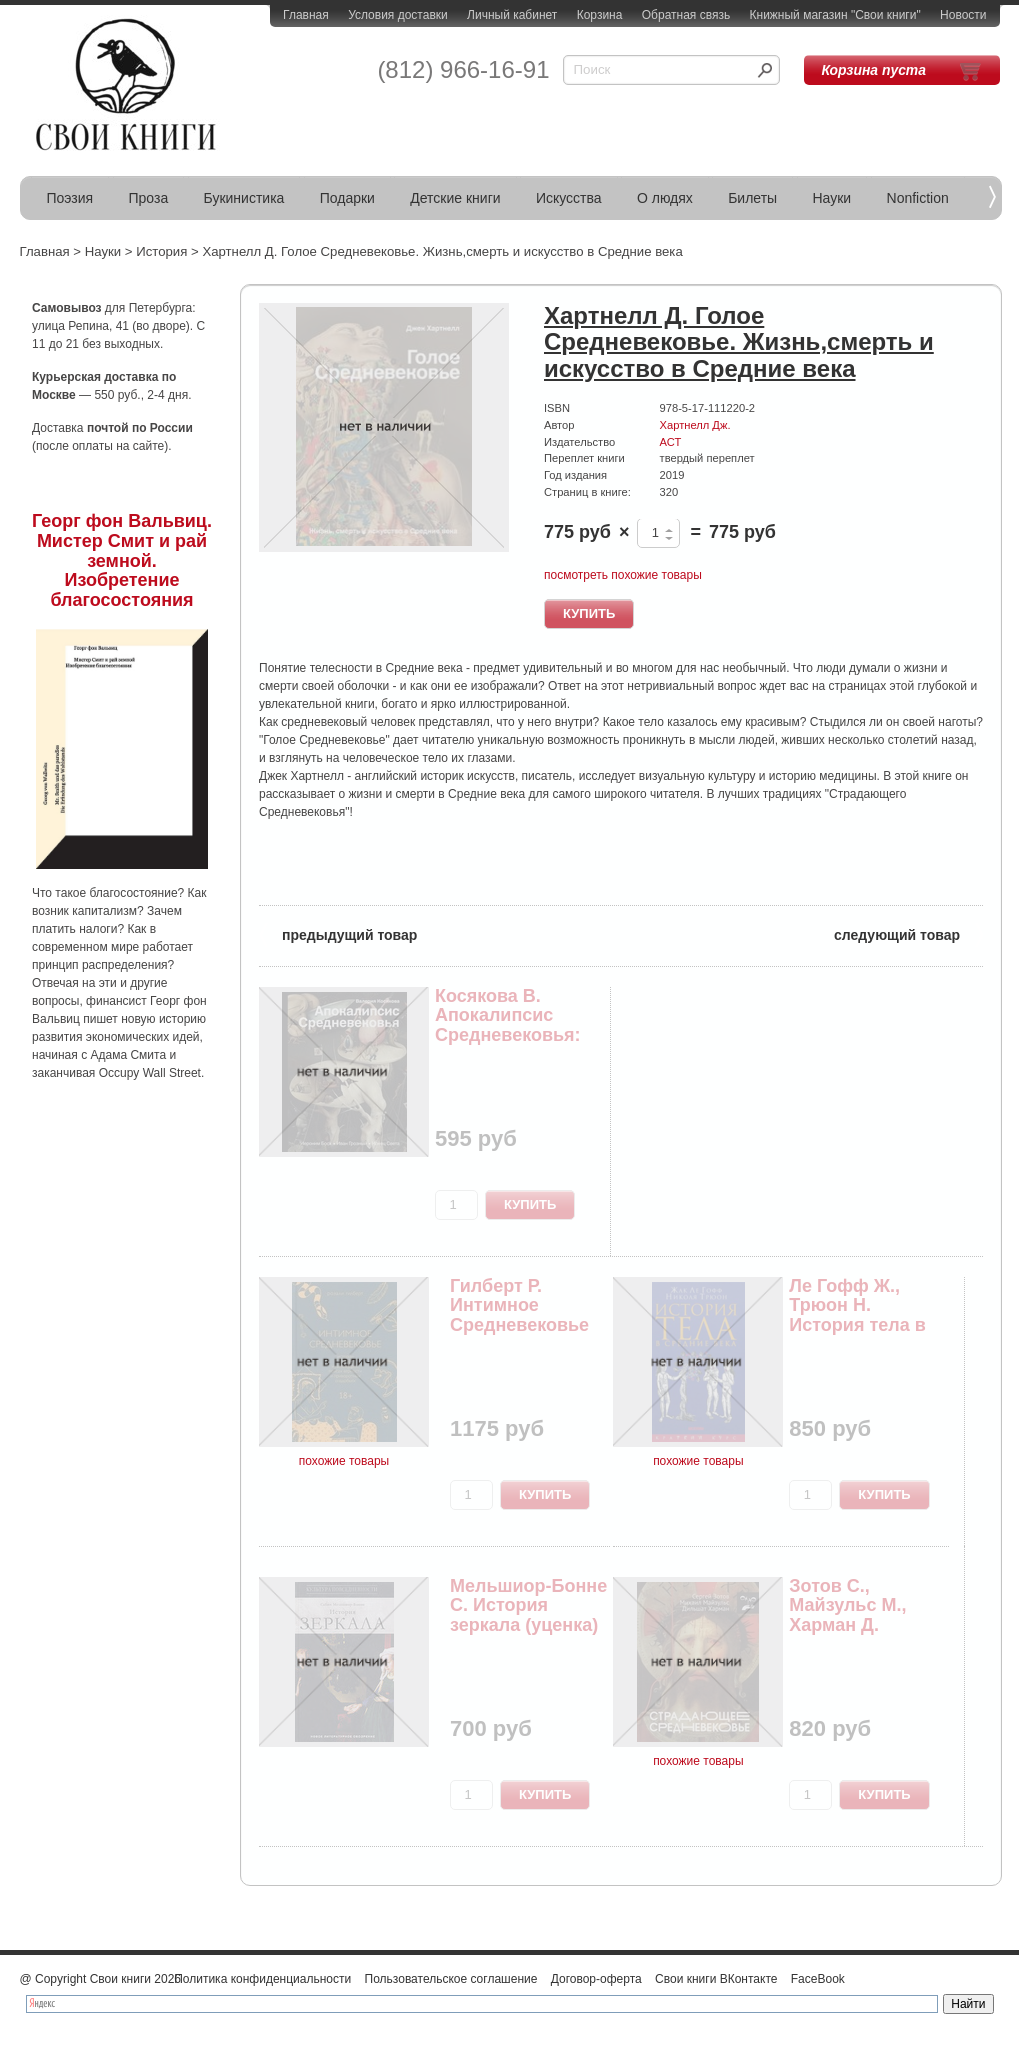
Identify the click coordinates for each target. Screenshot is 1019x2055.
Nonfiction (918, 198)
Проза (149, 198)
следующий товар (908, 933)
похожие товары (344, 1461)
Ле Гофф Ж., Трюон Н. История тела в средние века (857, 1315)
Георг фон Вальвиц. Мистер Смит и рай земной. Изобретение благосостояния (122, 560)
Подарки (347, 198)
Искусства (569, 198)
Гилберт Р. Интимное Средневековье (519, 1306)
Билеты (752, 198)
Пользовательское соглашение (451, 1979)
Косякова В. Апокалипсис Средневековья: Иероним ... (508, 1025)
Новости (963, 15)
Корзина (600, 15)
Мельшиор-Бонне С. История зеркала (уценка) (528, 1606)
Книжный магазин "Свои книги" (835, 15)
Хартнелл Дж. (695, 425)
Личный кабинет (512, 15)
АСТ (671, 442)
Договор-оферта (596, 1979)
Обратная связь (686, 15)
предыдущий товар (338, 933)
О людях (665, 198)
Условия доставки (398, 15)
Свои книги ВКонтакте (716, 1979)
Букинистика (244, 198)
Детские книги (455, 198)
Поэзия (70, 198)
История (161, 251)
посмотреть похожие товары (623, 575)
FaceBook (818, 1979)
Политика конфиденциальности (262, 1979)
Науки (832, 198)
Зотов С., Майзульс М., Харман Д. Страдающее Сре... (847, 1625)
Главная (306, 15)
